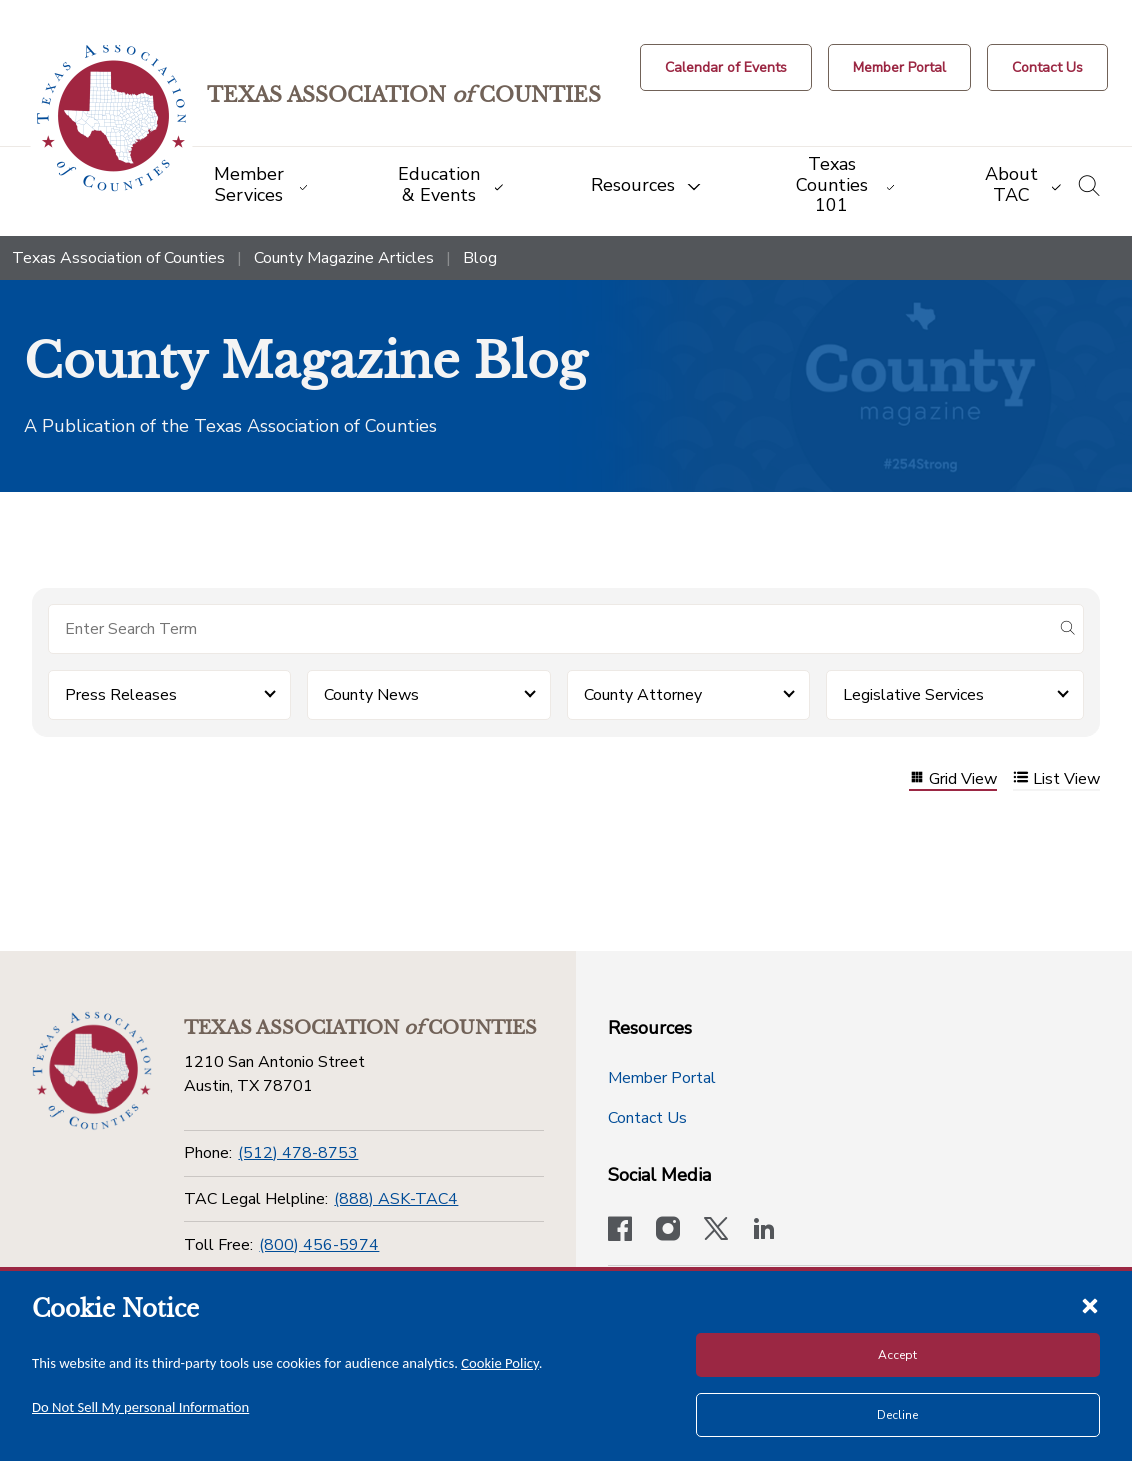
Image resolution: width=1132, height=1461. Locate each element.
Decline (897, 1415)
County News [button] (371, 695)
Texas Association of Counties (118, 258)
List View (1056, 779)
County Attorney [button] (643, 695)
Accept (897, 1355)
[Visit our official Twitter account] (716, 1231)
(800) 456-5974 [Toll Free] (319, 1245)
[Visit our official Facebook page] (620, 1231)
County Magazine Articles (344, 258)
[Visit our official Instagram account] (668, 1231)
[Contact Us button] (1047, 67)
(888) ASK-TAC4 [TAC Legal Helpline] (396, 1199)
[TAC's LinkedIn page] (764, 1231)
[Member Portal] (899, 67)
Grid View (953, 779)
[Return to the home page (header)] (111, 118)
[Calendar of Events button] (726, 67)
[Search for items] (550, 629)
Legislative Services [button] (913, 695)
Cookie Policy (500, 1363)
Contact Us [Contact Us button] (647, 1118)
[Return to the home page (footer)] (92, 1071)
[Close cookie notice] (1090, 1305)
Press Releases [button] (121, 695)
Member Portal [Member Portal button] (662, 1078)
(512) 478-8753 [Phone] (298, 1153)
